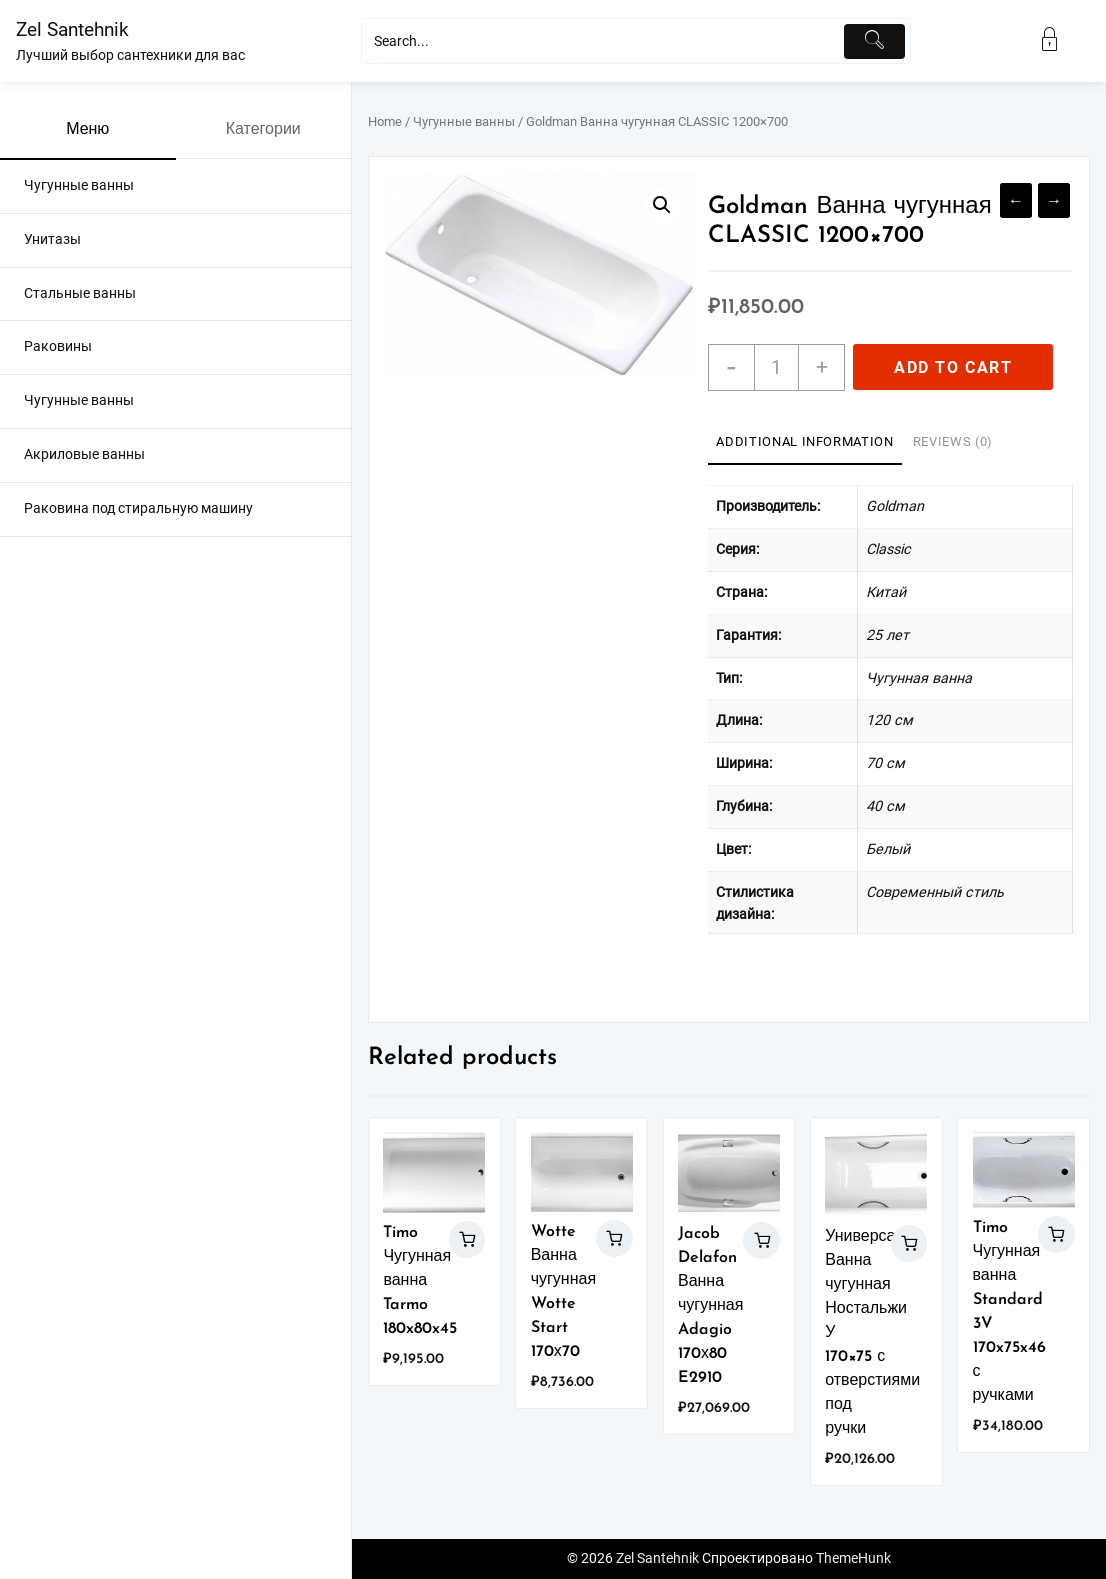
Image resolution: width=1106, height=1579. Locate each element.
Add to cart (953, 367)
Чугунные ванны (464, 121)
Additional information (804, 441)
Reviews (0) (953, 441)
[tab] (804, 443)
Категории (263, 130)
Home (385, 121)
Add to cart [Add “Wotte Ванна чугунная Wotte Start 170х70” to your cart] (614, 1238)
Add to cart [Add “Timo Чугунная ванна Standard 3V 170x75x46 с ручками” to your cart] (1056, 1234)
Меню (87, 130)
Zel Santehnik (72, 29)
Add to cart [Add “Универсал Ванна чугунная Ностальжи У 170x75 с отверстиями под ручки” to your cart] (909, 1243)
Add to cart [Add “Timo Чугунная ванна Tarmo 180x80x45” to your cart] (467, 1239)
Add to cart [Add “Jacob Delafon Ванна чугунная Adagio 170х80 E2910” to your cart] (761, 1240)
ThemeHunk (853, 1558)
